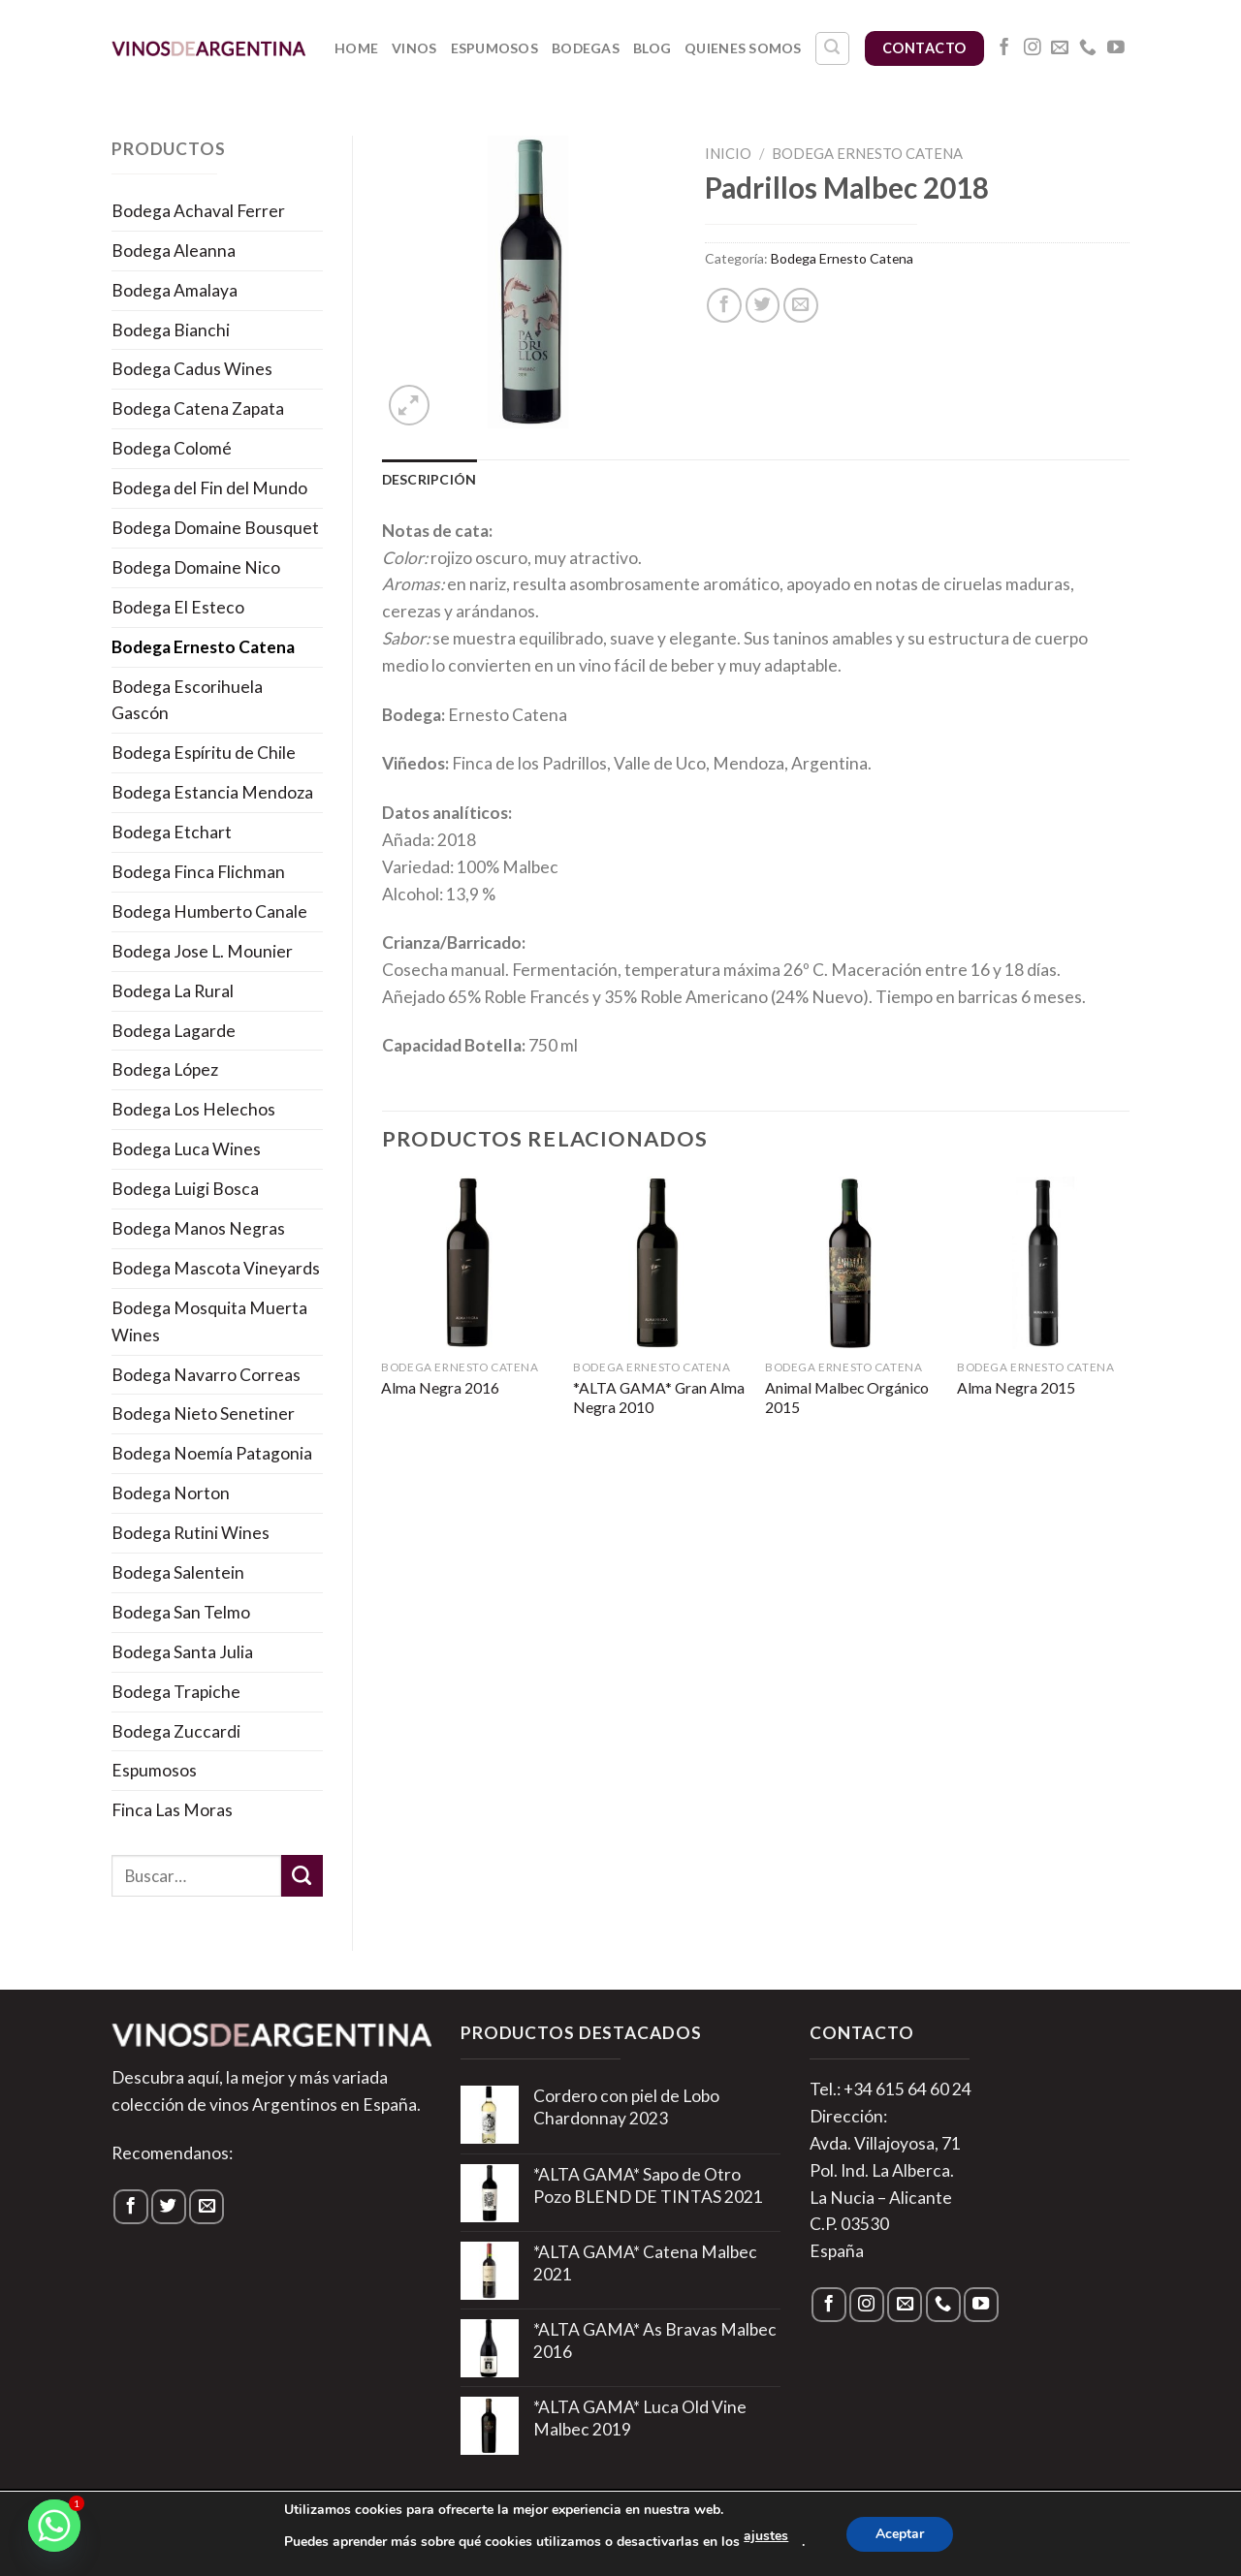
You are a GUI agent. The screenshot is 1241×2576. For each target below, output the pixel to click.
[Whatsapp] (54, 2525)
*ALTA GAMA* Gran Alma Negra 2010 (659, 1397)
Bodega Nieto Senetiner (203, 1413)
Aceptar (899, 2534)
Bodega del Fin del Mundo (209, 488)
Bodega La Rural (172, 991)
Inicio (728, 153)
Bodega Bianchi (170, 330)
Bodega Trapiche (175, 1691)
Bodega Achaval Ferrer (198, 211)
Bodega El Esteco (177, 607)
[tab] (429, 479)
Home (356, 48)
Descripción (429, 479)
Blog (652, 48)
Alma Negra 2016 (440, 1388)
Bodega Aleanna (173, 250)
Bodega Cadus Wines (191, 369)
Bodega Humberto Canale (209, 911)
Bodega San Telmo (180, 1612)
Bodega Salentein (177, 1572)
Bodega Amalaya (174, 290)
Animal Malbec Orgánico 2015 (847, 1397)
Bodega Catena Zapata (197, 408)
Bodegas (586, 48)
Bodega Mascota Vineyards (215, 1268)
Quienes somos (743, 48)
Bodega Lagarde (173, 1031)
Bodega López (164, 1069)
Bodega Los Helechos (193, 1109)
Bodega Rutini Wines (190, 1533)
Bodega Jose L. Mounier (202, 951)
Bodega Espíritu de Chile (203, 752)
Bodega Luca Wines (186, 1149)
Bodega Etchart (171, 832)
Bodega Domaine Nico (195, 567)
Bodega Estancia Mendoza (212, 792)
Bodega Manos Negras (198, 1228)
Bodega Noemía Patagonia (211, 1453)
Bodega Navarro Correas (206, 1375)
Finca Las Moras (172, 1810)
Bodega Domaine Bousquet (215, 528)
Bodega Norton (170, 1493)
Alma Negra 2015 (1016, 1388)
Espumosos (495, 48)
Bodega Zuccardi (175, 1731)
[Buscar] (832, 49)
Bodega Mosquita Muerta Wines (209, 1321)
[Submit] (302, 1876)
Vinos (414, 48)
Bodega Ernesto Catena (203, 647)
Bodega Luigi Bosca (185, 1188)
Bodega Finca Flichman (198, 872)
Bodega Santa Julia (182, 1652)
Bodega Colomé (171, 448)
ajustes (766, 2536)
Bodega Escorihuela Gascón (187, 700)
